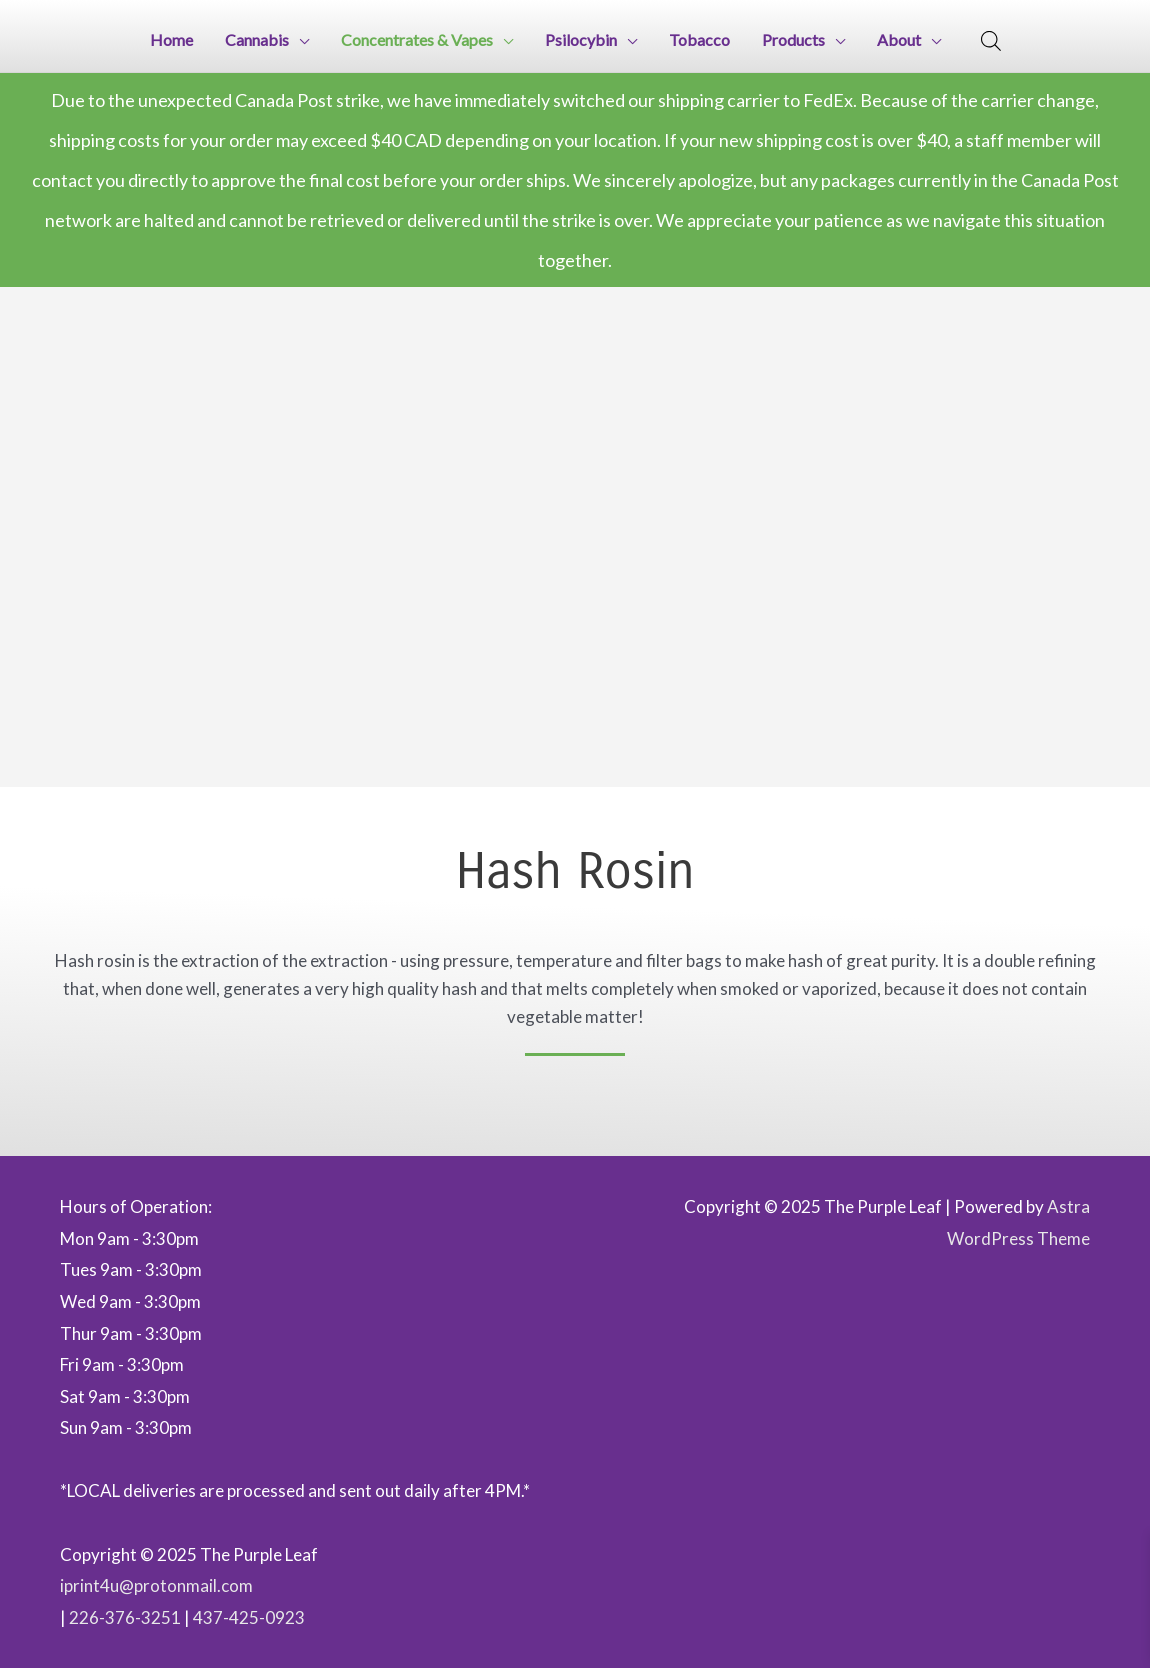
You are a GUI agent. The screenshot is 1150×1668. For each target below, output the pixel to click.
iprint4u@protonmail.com (156, 1585)
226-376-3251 (125, 1617)
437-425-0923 (249, 1617)
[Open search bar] (991, 40)
